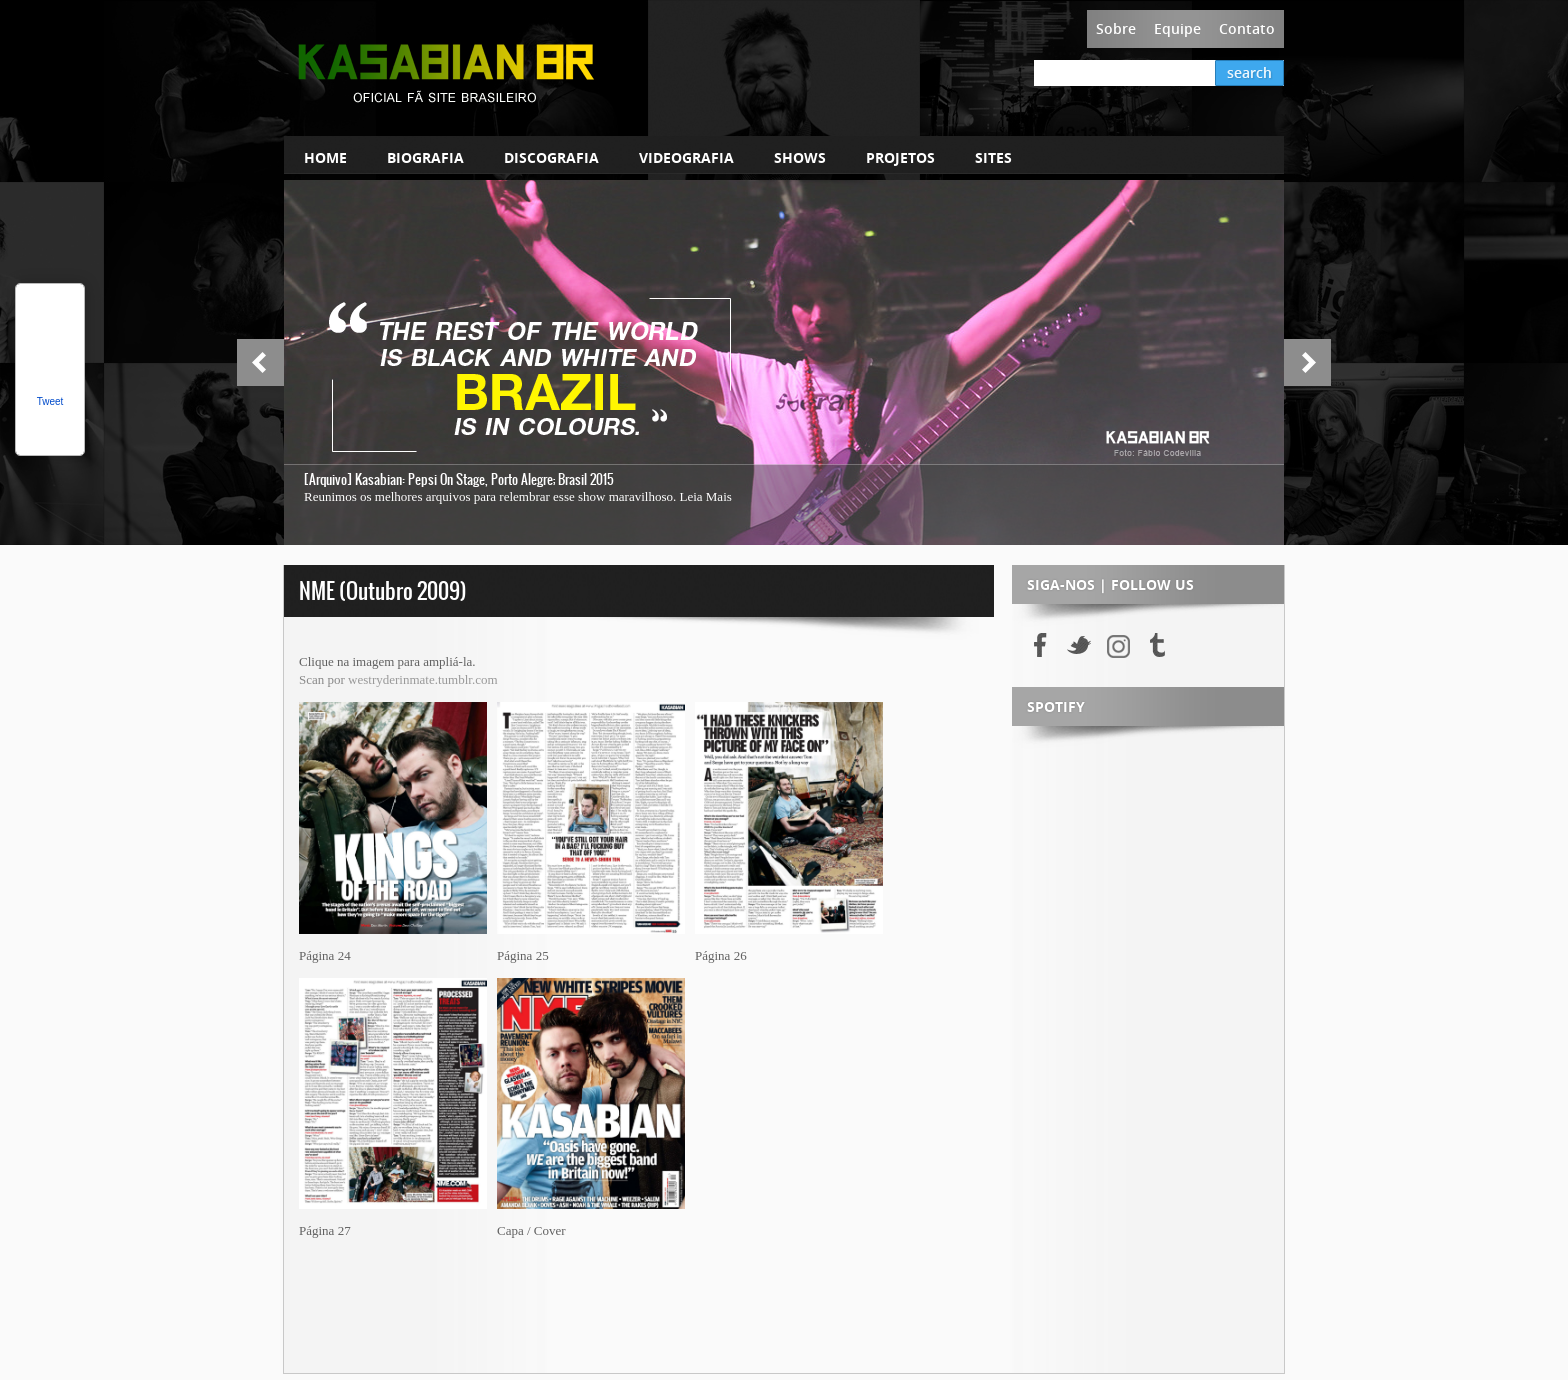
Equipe (1177, 28)
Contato (1247, 28)
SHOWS (800, 157)
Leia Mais (705, 496)
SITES (993, 157)
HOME (325, 157)
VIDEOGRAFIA (686, 157)
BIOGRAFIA (425, 157)
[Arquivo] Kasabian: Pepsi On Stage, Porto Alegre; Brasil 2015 (459, 479)
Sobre (1116, 28)
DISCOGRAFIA (551, 157)
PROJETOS (900, 157)
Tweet (50, 401)
